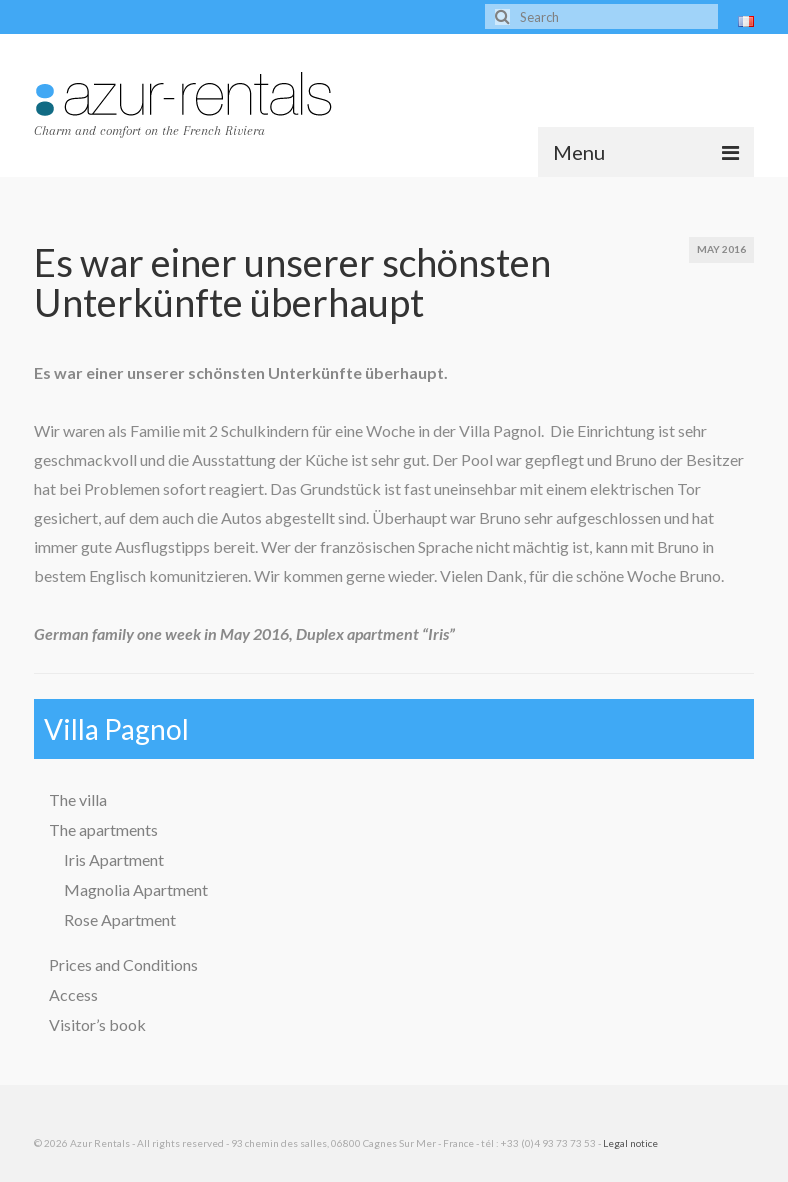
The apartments (103, 829)
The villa (78, 799)
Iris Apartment (114, 859)
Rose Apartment (120, 919)
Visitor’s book (97, 1024)
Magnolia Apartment (136, 889)
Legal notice (630, 1143)
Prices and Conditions (123, 964)
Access (73, 994)
